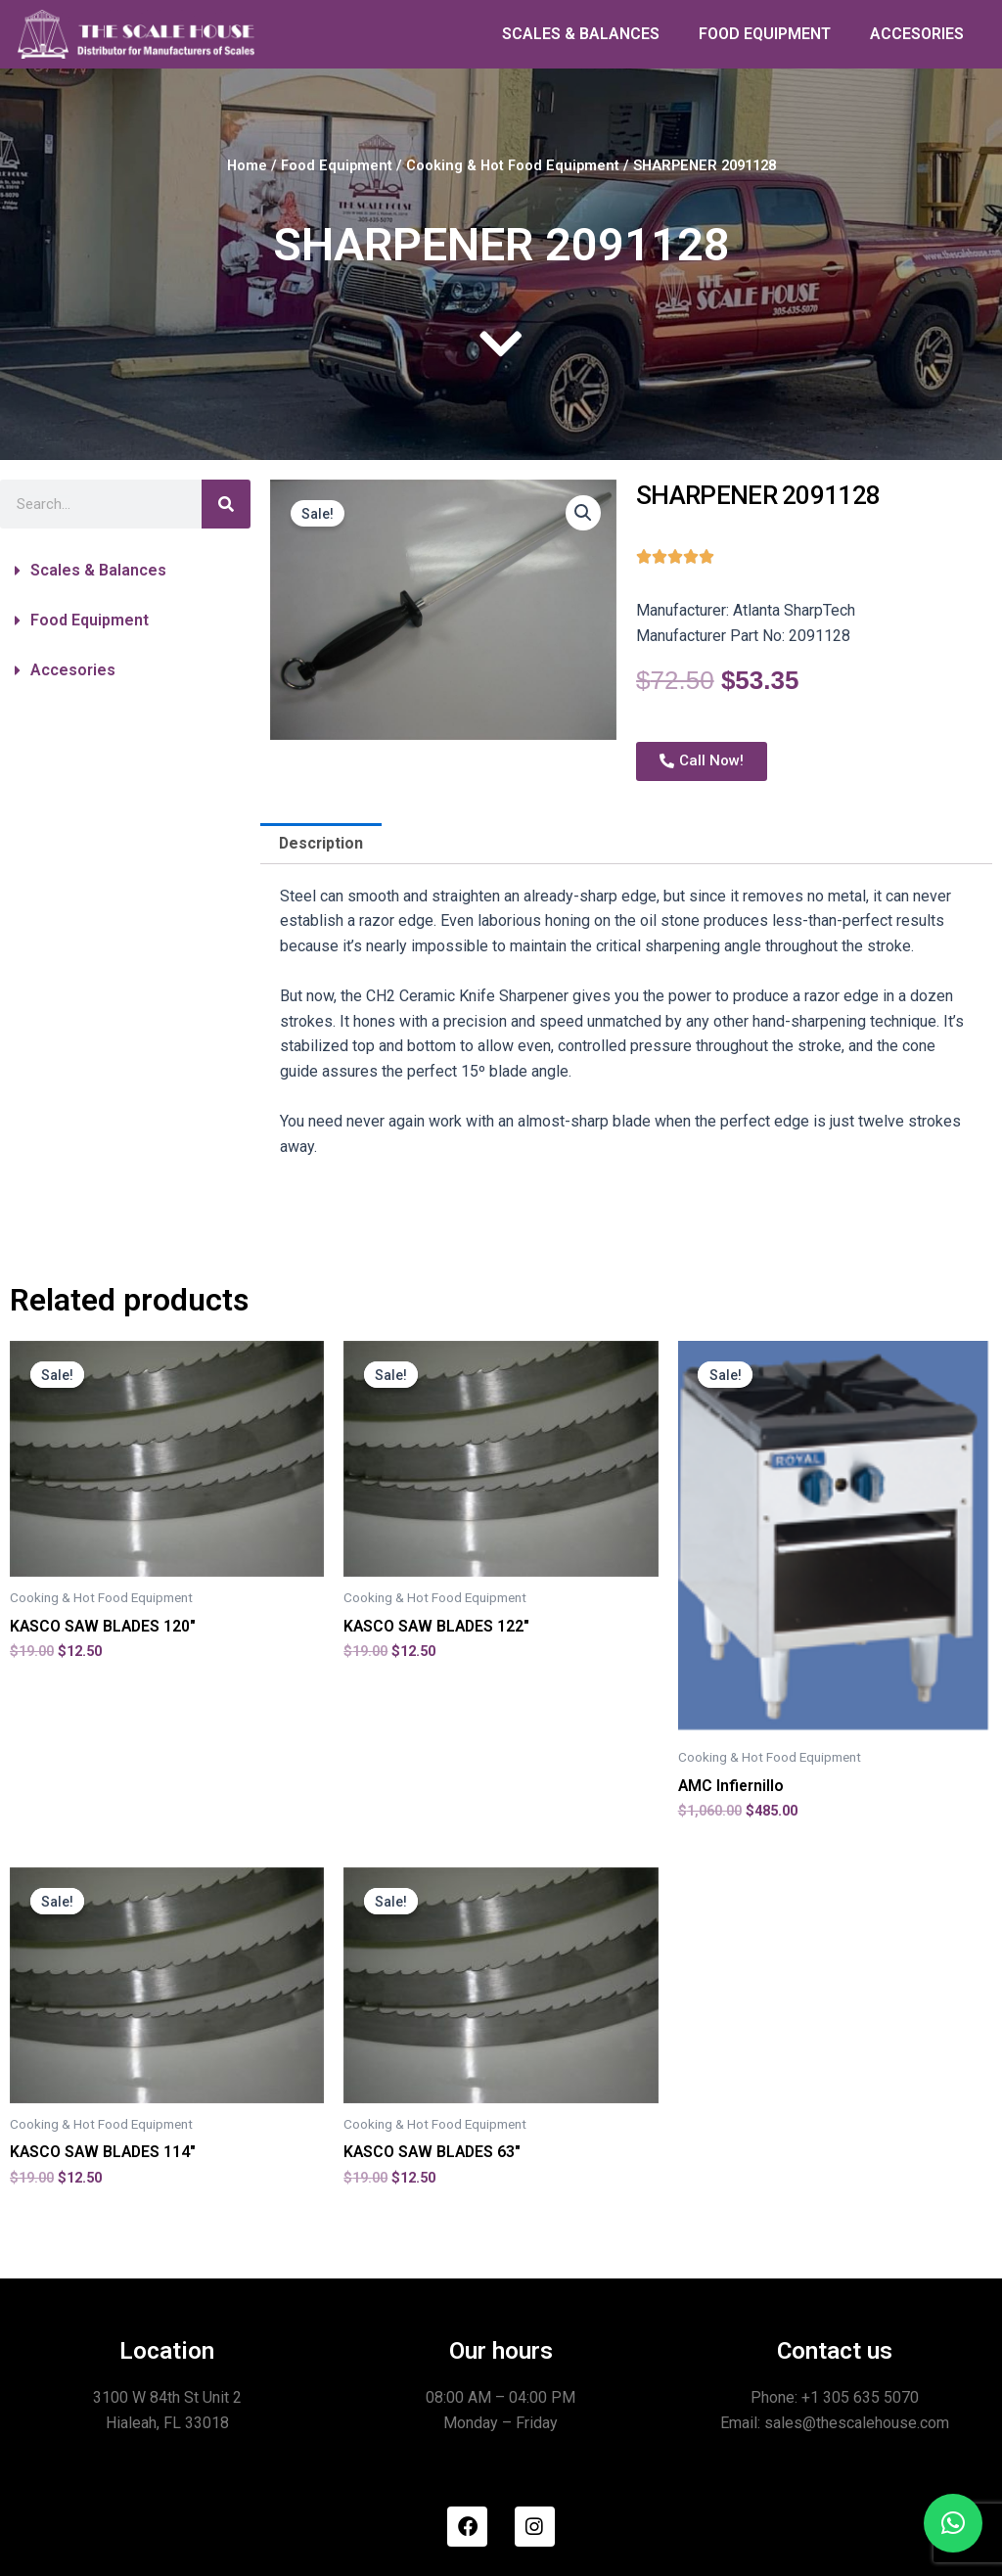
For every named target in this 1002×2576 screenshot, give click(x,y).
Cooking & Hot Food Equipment (513, 165)
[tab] (322, 843)
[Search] (226, 504)
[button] (125, 570)
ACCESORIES (917, 33)
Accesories (72, 670)
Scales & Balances (98, 570)
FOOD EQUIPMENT (765, 33)
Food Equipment (336, 165)
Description (322, 843)
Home (246, 165)
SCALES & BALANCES (581, 33)
